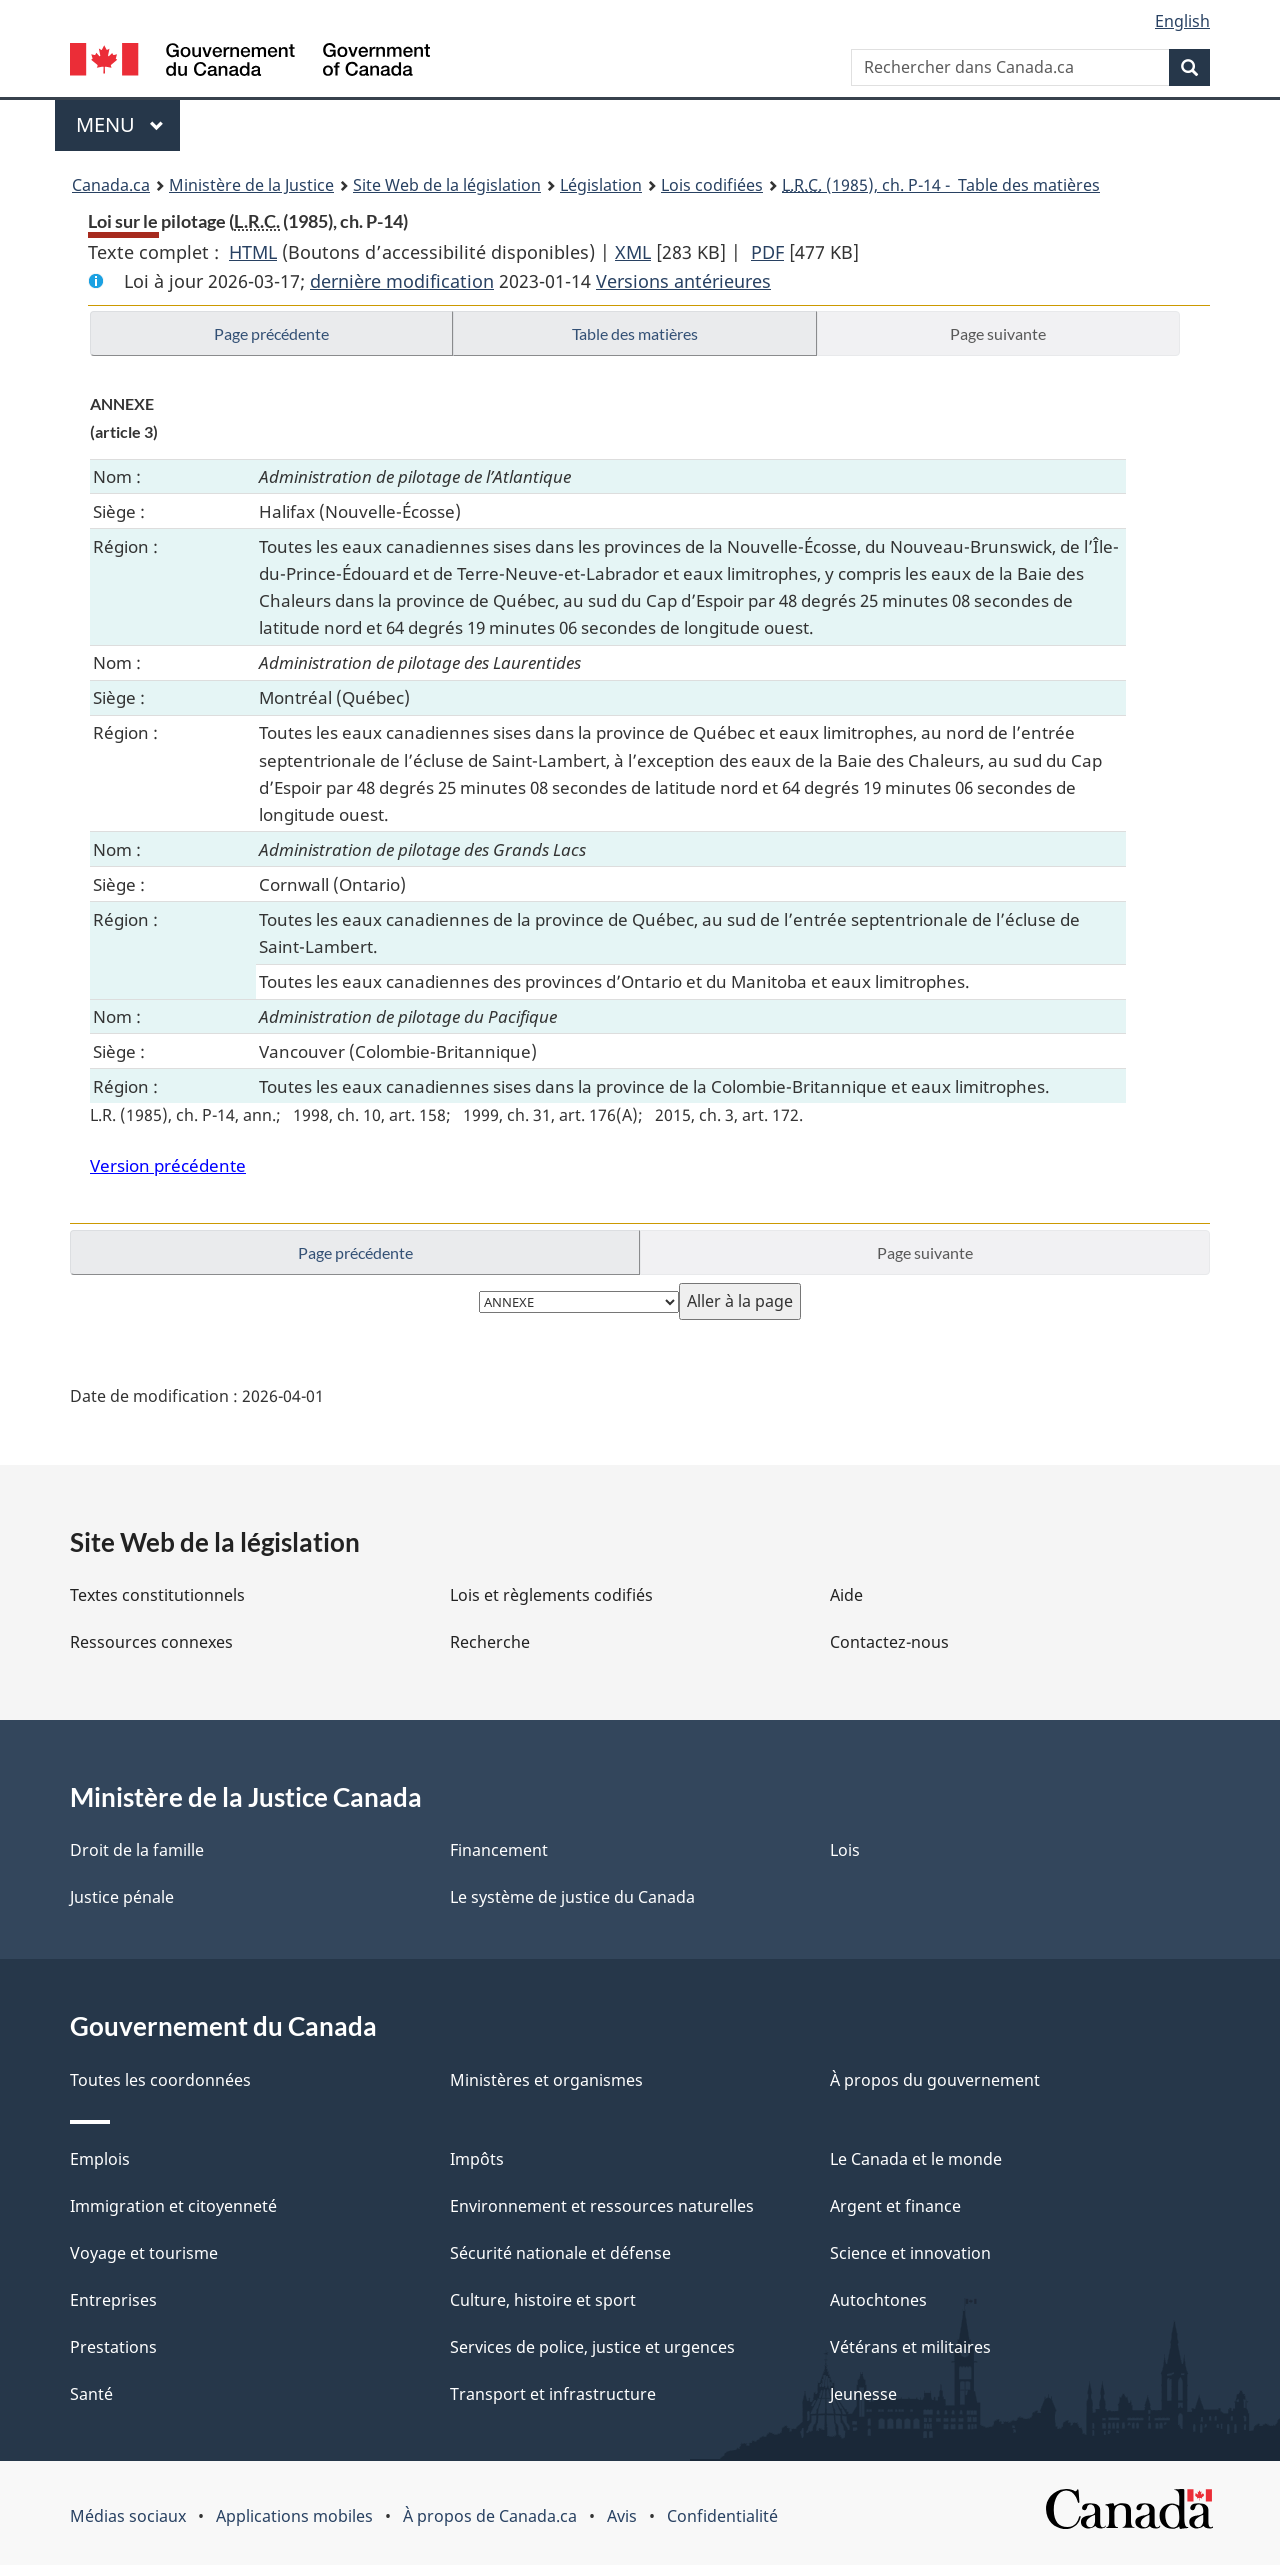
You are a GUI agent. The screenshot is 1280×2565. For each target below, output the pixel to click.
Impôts (477, 2159)
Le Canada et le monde (916, 2159)
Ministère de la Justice (251, 185)
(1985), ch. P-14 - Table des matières (941, 185)
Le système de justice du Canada (572, 1897)
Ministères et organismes (546, 2080)
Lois (845, 1850)
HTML (253, 252)
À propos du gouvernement (935, 2080)
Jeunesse (863, 2394)
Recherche (490, 1642)
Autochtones (878, 2300)
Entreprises (113, 2300)
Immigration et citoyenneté (173, 2206)
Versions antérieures (683, 281)
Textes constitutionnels (157, 1595)
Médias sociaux (128, 2516)
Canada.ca (111, 185)
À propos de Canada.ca (490, 2516)
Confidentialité (722, 2516)
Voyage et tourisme (144, 2253)
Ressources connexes (151, 1642)
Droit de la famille (137, 1850)
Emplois (100, 2159)
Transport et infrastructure (553, 2394)
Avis (622, 2516)
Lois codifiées (712, 185)
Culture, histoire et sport (543, 2300)
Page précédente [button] (271, 333)
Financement (499, 1850)
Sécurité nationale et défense (560, 2253)
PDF (767, 252)
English (1182, 21)
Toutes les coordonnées (160, 2080)
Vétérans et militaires (910, 2347)
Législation (601, 185)
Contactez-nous (889, 1642)
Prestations (113, 2347)
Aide (846, 1595)
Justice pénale (122, 1897)
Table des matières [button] (635, 333)
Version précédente (168, 1165)
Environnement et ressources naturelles (602, 2206)
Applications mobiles (294, 2516)
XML (633, 252)
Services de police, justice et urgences (592, 2347)
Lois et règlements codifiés (551, 1595)
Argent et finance (895, 2206)
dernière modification (402, 281)
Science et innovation (910, 2253)
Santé (91, 2394)
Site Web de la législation (447, 185)
